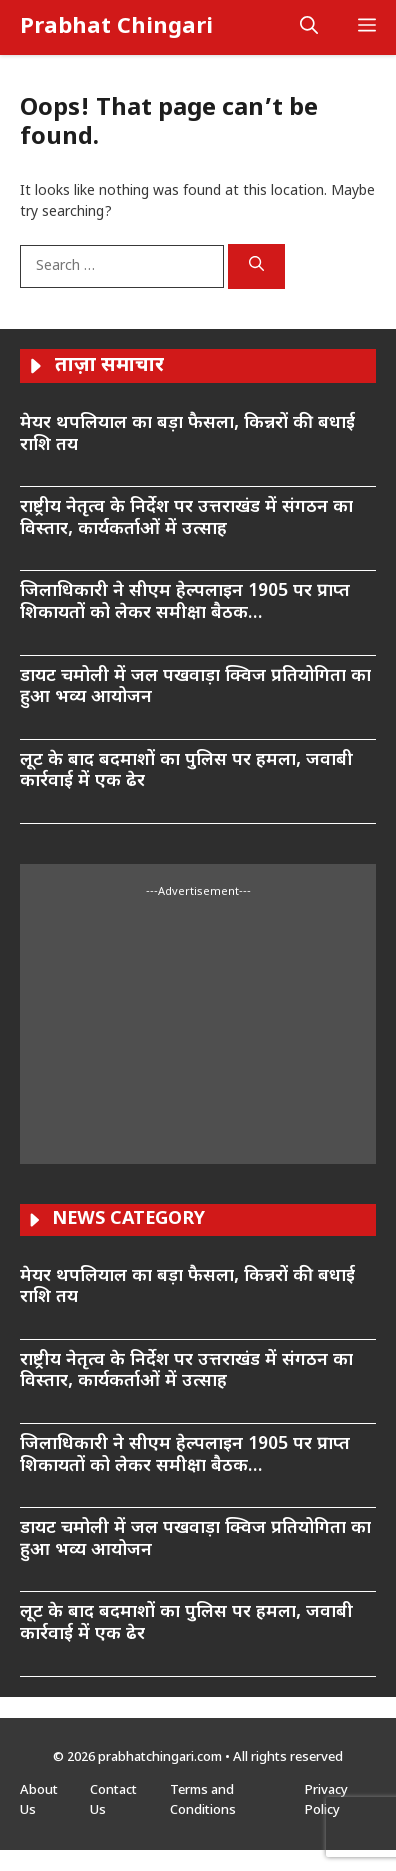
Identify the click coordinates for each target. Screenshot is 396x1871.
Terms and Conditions (203, 1800)
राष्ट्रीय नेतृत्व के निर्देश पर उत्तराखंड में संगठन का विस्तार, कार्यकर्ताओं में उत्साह (186, 518)
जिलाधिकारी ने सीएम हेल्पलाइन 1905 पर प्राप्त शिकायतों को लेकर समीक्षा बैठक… (185, 602)
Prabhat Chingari (116, 27)
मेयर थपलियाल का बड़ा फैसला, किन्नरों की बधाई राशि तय (187, 434)
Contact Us (113, 1800)
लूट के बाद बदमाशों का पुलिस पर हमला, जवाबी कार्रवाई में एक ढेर (186, 771)
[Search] (256, 267)
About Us (39, 1800)
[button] (309, 27)
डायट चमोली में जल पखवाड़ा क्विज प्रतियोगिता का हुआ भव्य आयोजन (195, 687)
